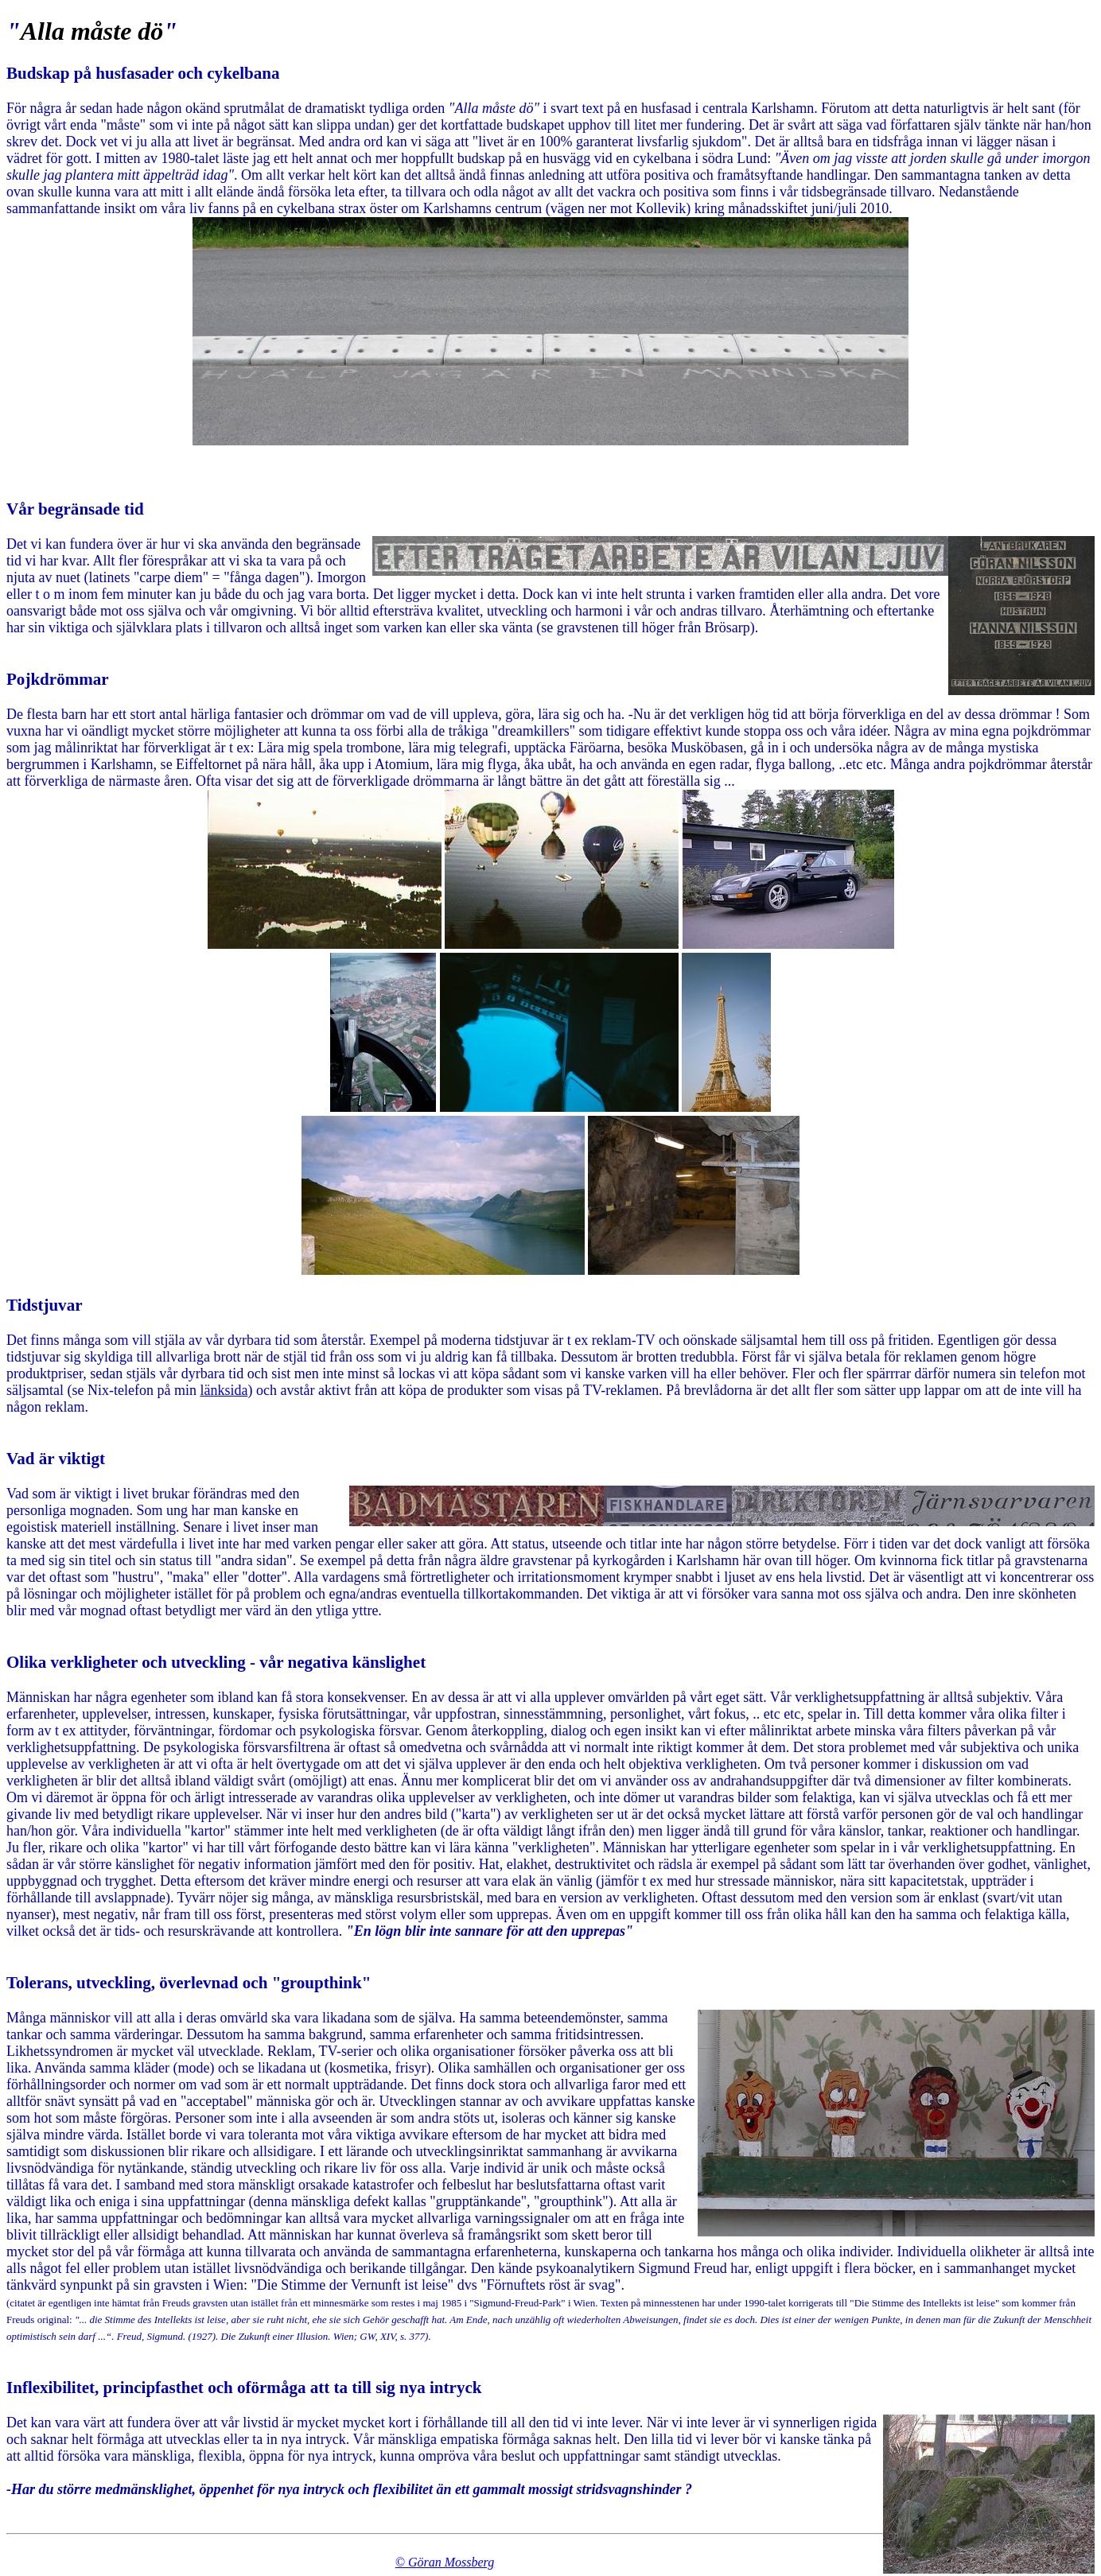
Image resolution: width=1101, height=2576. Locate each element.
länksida (223, 1390)
